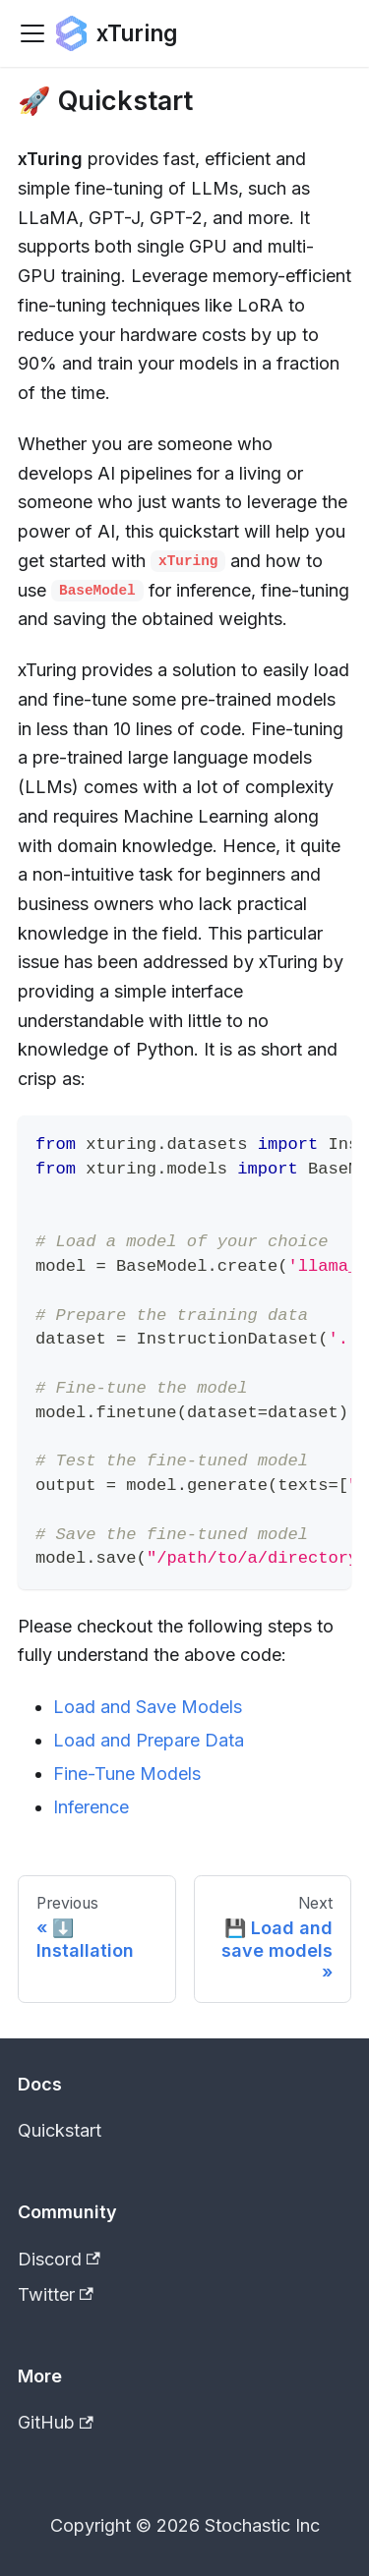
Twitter (55, 2294)
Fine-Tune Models (127, 1773)
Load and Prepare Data (148, 1740)
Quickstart (59, 2130)
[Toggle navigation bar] (32, 33)
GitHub (55, 2422)
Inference (91, 1807)
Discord (59, 2259)
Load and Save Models (147, 1706)
